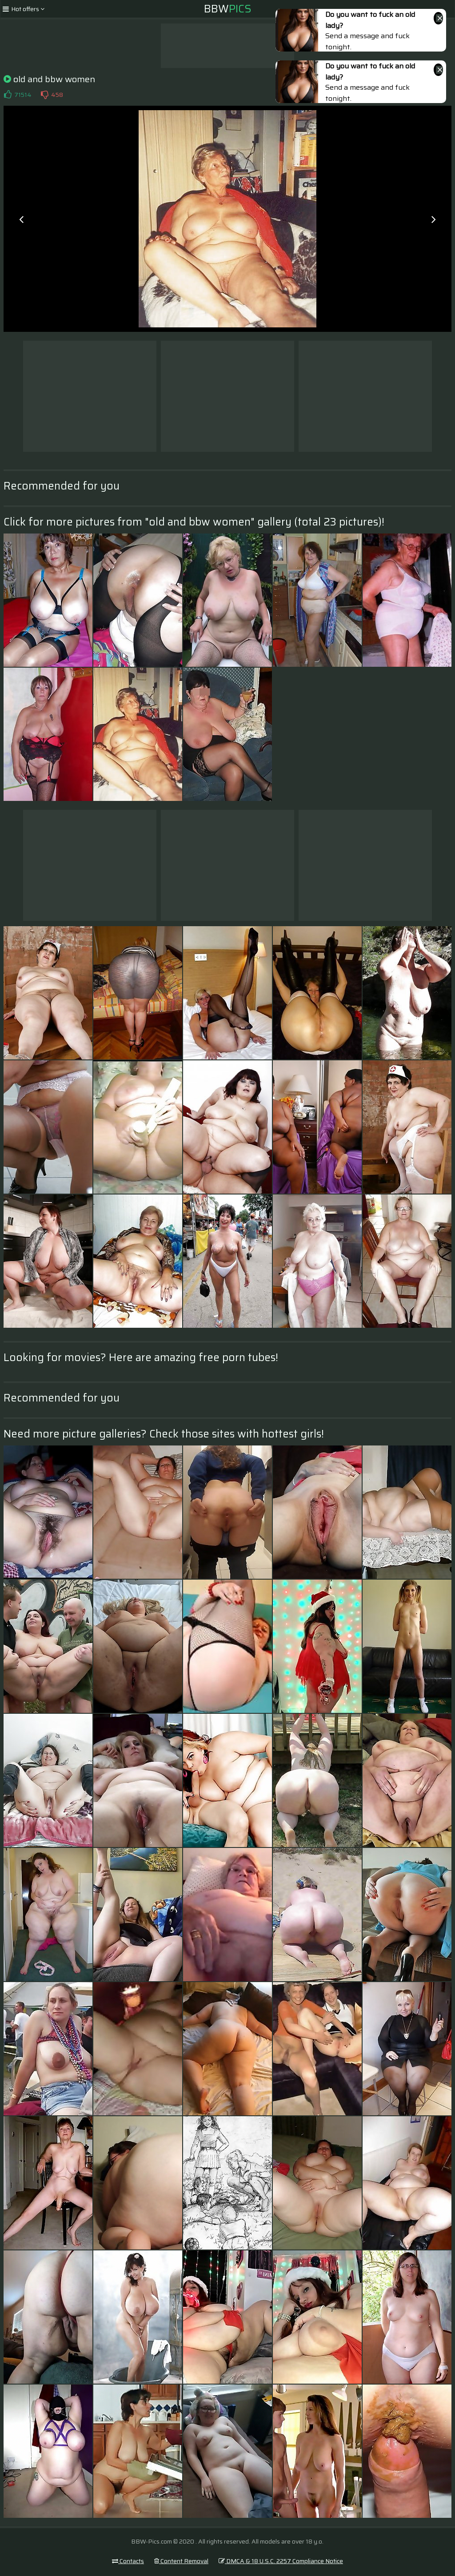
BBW (227, 8)
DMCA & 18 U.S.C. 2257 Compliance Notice (281, 2561)
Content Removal (181, 2561)
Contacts (128, 2561)
